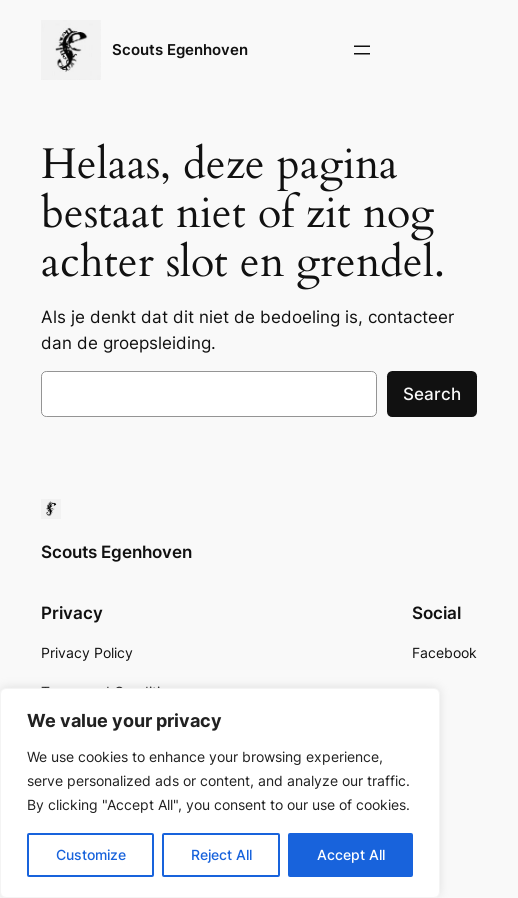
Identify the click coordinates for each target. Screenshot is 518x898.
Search (432, 394)
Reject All (221, 854)
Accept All (351, 854)
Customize (91, 854)
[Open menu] (362, 50)
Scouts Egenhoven (180, 49)
